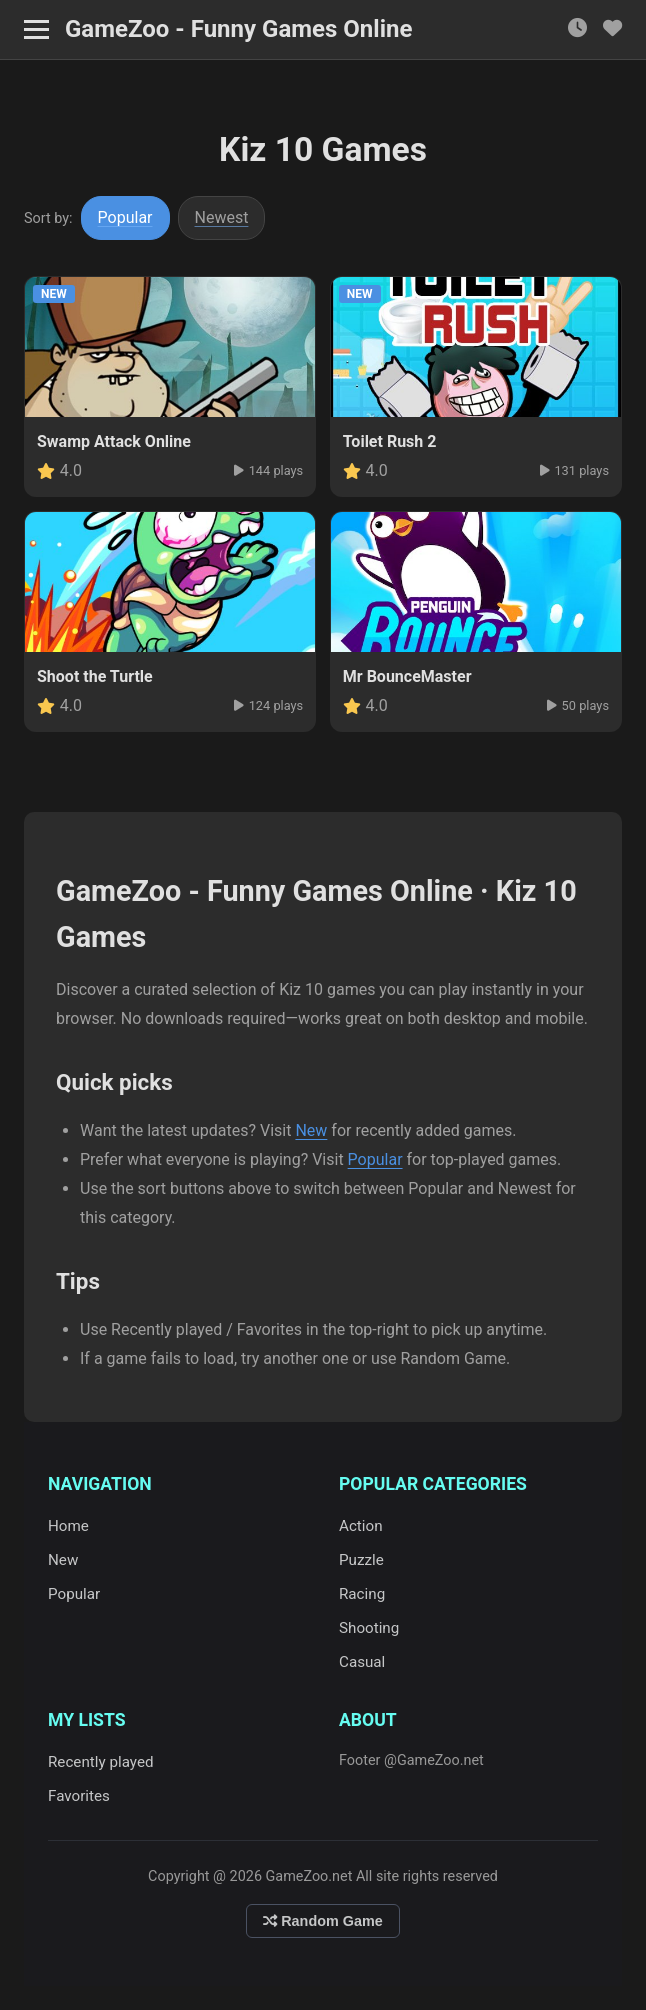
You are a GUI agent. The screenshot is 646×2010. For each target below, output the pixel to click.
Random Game (323, 1921)
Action (361, 1526)
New (311, 1130)
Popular (125, 217)
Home (68, 1526)
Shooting (369, 1628)
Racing (362, 1594)
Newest (222, 217)
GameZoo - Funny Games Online (238, 29)
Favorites (79, 1796)
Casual (362, 1662)
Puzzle (361, 1560)
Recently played (101, 1762)
